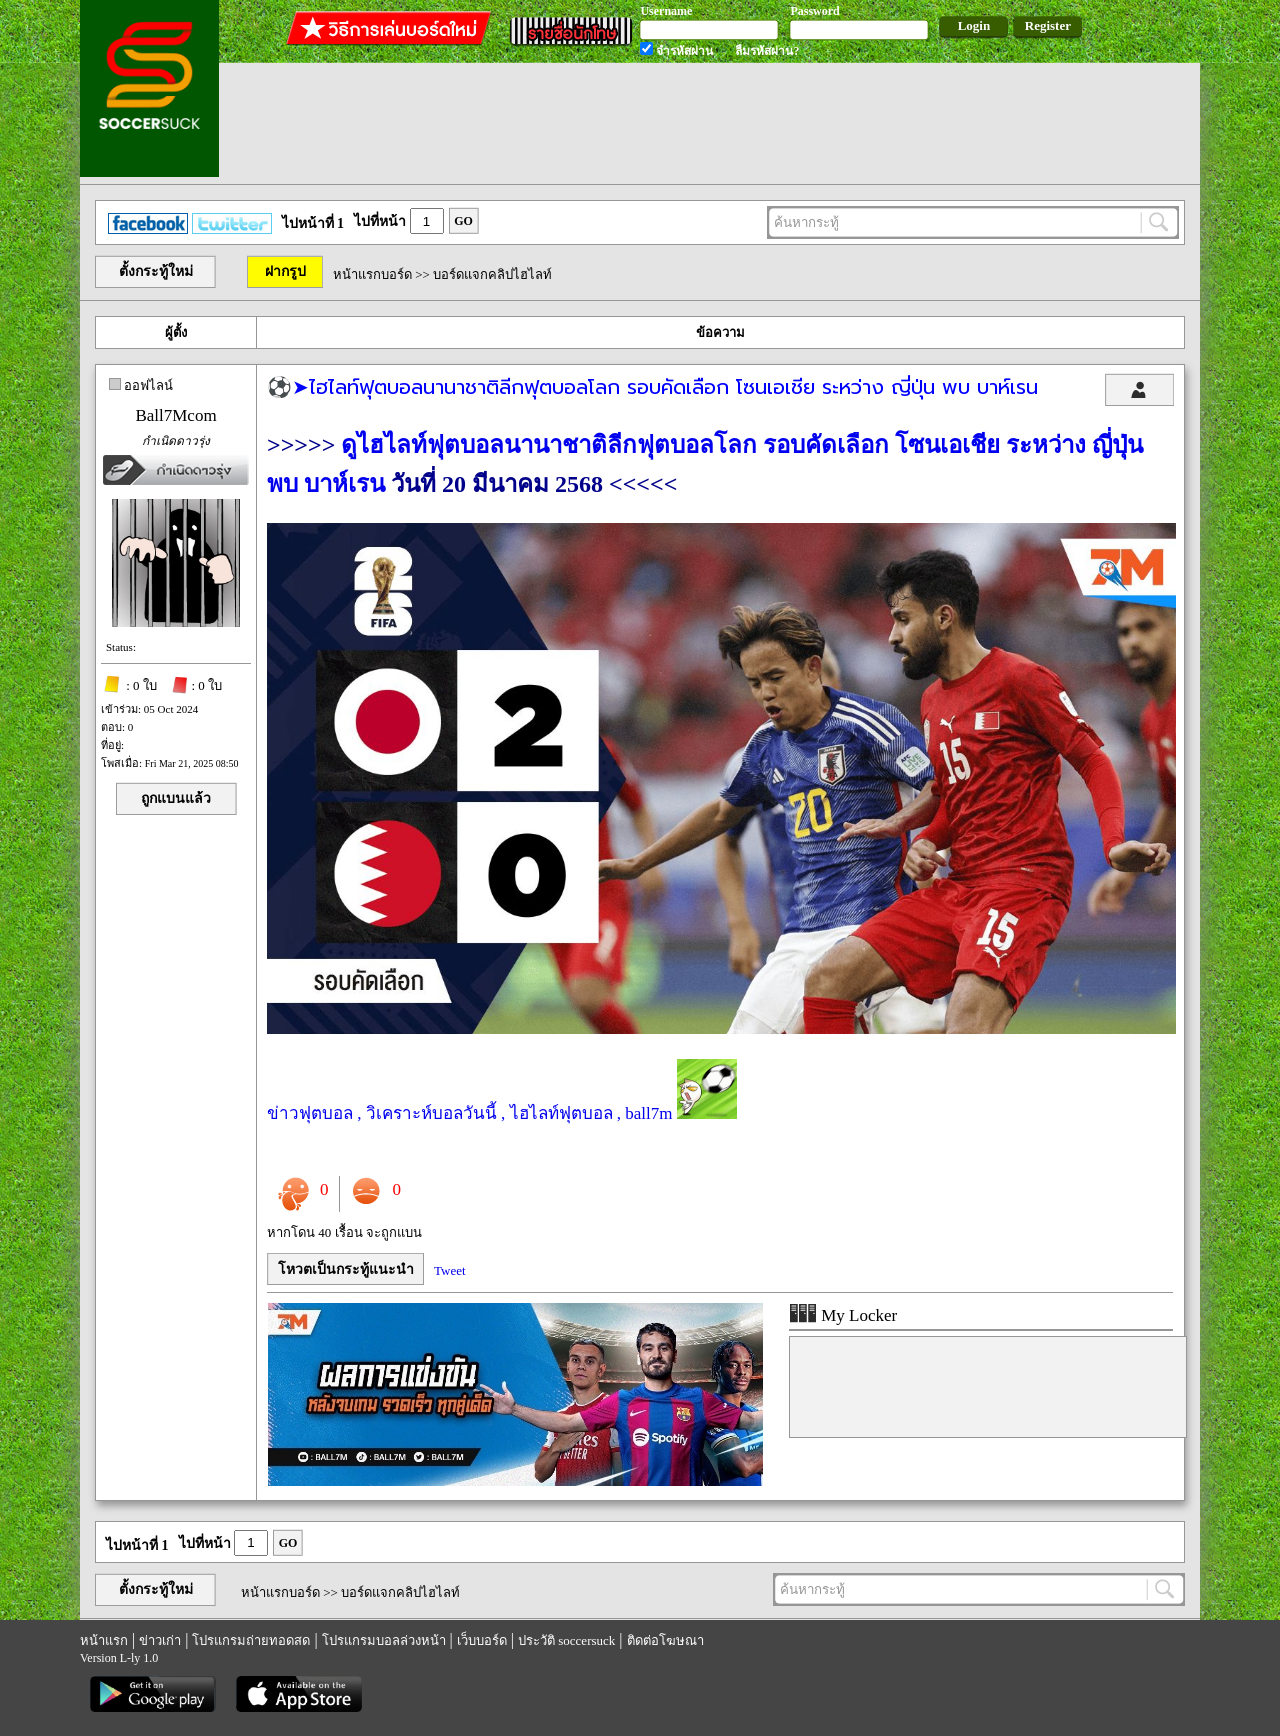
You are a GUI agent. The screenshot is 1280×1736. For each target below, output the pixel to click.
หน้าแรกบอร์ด (372, 274)
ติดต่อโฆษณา (665, 1640)
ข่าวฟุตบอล (310, 1113)
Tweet (450, 1270)
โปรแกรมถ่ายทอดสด (251, 1640)
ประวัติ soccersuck (566, 1640)
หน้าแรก (104, 1640)
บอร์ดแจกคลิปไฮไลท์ (492, 274)
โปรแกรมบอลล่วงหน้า (384, 1640)
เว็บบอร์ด (482, 1640)
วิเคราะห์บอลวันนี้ (431, 1113)
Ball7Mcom (175, 415)
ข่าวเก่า (160, 1640)
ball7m (648, 1113)
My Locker (843, 1315)
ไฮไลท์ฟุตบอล (561, 1113)
